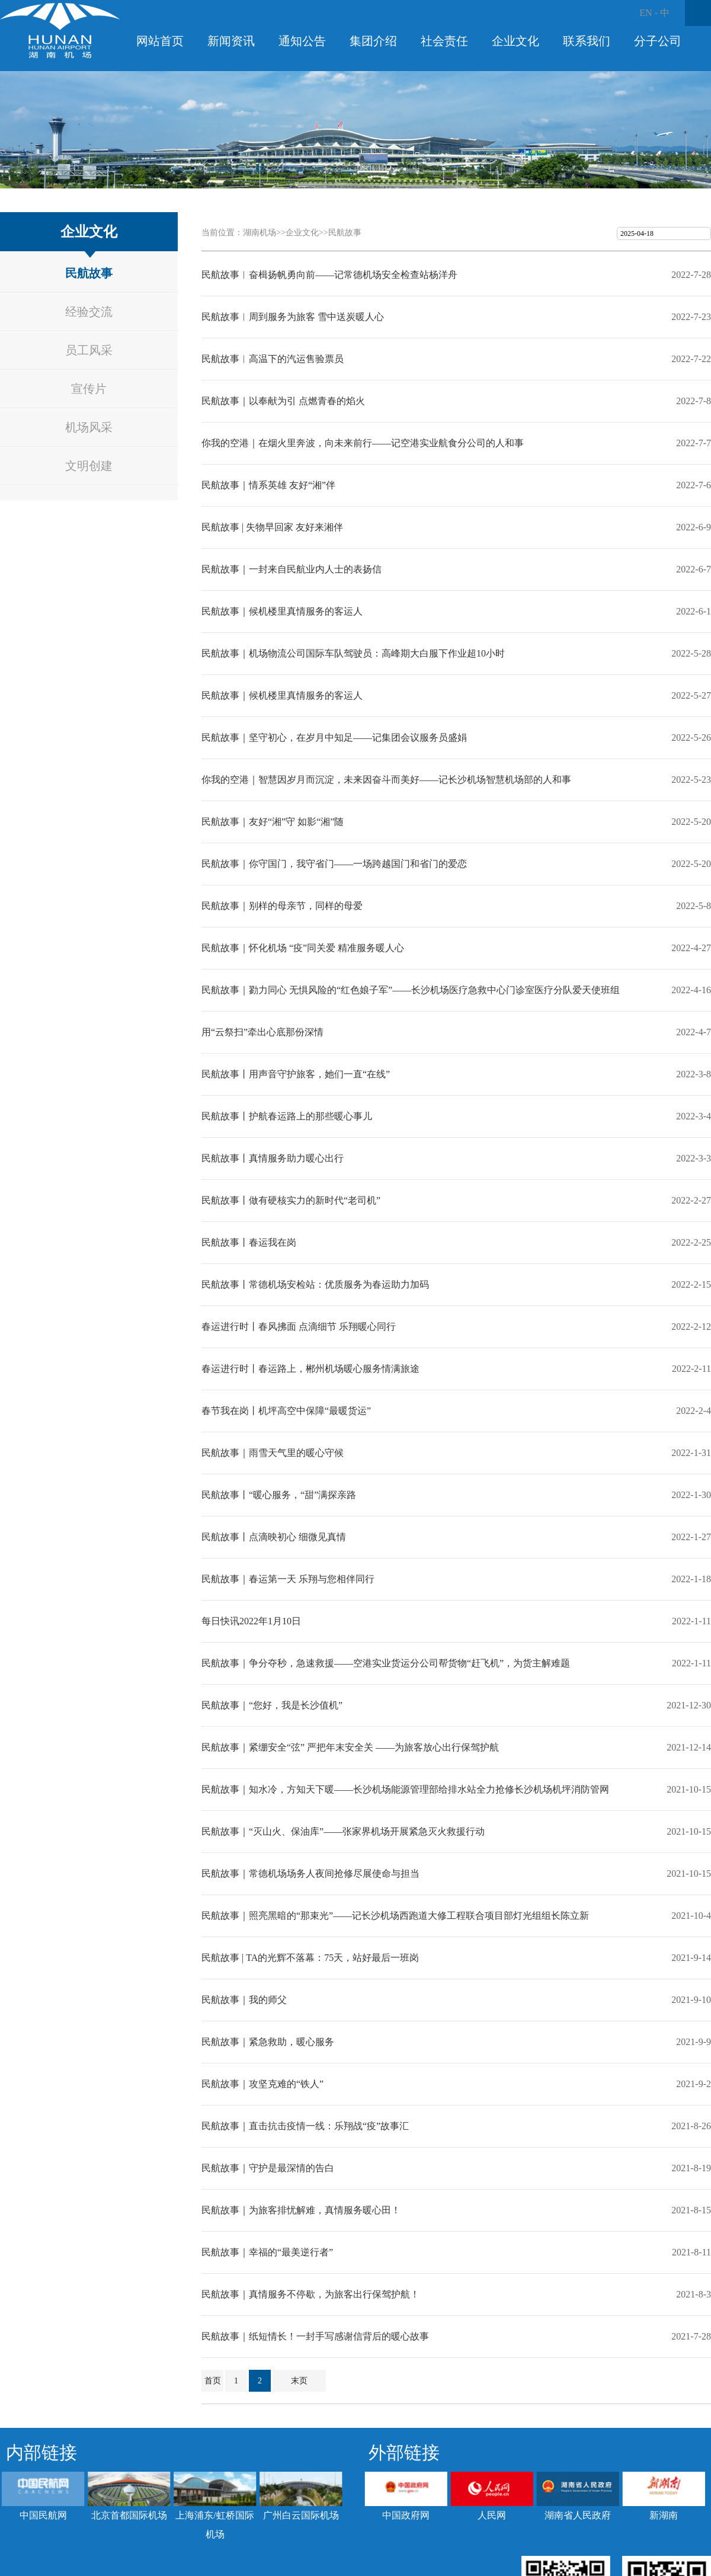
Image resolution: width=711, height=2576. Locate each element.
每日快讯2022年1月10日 (251, 1621)
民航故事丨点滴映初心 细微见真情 (273, 1537)
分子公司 (657, 40)
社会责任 (444, 40)
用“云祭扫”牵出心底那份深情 (262, 1032)
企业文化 (515, 40)
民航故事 (89, 273)
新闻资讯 (231, 40)
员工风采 (89, 350)
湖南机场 (259, 232)
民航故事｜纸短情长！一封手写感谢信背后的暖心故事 (315, 2336)
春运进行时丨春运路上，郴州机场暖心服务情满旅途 (310, 1369)
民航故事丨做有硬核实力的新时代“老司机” (290, 1200)
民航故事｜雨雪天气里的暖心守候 (272, 1453)
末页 (299, 2380)
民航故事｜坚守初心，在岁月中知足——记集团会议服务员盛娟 (334, 737)
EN (645, 13)
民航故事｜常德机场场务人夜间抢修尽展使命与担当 (310, 1873)
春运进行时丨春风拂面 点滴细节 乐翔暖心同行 (298, 1326)
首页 (212, 2380)
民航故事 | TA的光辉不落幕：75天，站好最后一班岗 (310, 1958)
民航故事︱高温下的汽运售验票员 (272, 359)
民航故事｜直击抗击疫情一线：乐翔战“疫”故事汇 (305, 2126)
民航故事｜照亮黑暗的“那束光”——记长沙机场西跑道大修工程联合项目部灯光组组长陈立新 (395, 1916)
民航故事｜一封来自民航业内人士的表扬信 (291, 569)
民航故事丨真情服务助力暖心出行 (272, 1158)
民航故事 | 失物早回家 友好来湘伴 (272, 527)
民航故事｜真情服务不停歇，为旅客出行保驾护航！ (310, 2294)
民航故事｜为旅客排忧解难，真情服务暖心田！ (301, 2210)
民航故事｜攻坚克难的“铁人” (262, 2084)
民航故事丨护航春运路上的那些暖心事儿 (286, 1116)
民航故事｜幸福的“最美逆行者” (267, 2252)
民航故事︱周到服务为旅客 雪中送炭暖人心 (292, 317)
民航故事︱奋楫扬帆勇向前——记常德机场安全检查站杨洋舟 (329, 275)
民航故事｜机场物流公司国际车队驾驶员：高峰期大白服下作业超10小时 (353, 653)
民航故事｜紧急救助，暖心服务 (267, 2042)
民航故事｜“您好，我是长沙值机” (271, 1705)
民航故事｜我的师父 (244, 2000)
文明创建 (89, 465)
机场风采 (89, 427)
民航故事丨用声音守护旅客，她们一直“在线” (295, 1074)
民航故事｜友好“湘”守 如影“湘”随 (272, 822)
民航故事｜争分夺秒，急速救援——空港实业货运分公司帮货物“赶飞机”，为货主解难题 (385, 1663)
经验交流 (89, 311)
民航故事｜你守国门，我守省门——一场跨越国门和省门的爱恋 (334, 864)
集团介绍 (373, 40)
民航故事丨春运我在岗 (248, 1242)
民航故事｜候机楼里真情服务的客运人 (282, 611)
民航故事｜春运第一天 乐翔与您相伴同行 (287, 1579)
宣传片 (89, 388)
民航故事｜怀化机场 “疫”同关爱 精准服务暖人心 (302, 948)
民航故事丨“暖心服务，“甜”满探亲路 (278, 1495)
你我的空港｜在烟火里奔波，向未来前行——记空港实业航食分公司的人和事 (362, 443)
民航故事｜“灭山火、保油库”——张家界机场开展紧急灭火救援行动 (343, 1831)
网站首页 (160, 40)
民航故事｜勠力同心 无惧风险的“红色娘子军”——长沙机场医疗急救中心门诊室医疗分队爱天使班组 (410, 990)
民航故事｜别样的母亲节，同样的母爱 (282, 906)
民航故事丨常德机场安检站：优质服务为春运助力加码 (315, 1284)
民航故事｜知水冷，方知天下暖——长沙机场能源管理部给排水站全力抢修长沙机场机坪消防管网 (405, 1789)
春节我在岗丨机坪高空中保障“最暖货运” (286, 1411)
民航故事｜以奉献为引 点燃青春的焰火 (283, 401)
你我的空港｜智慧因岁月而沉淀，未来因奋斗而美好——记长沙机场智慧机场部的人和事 (386, 780)
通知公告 (302, 40)
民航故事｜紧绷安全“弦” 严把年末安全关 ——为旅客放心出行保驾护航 (350, 1747)
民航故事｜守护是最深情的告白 (267, 2168)
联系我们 (586, 40)
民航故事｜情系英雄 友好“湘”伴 (268, 485)
